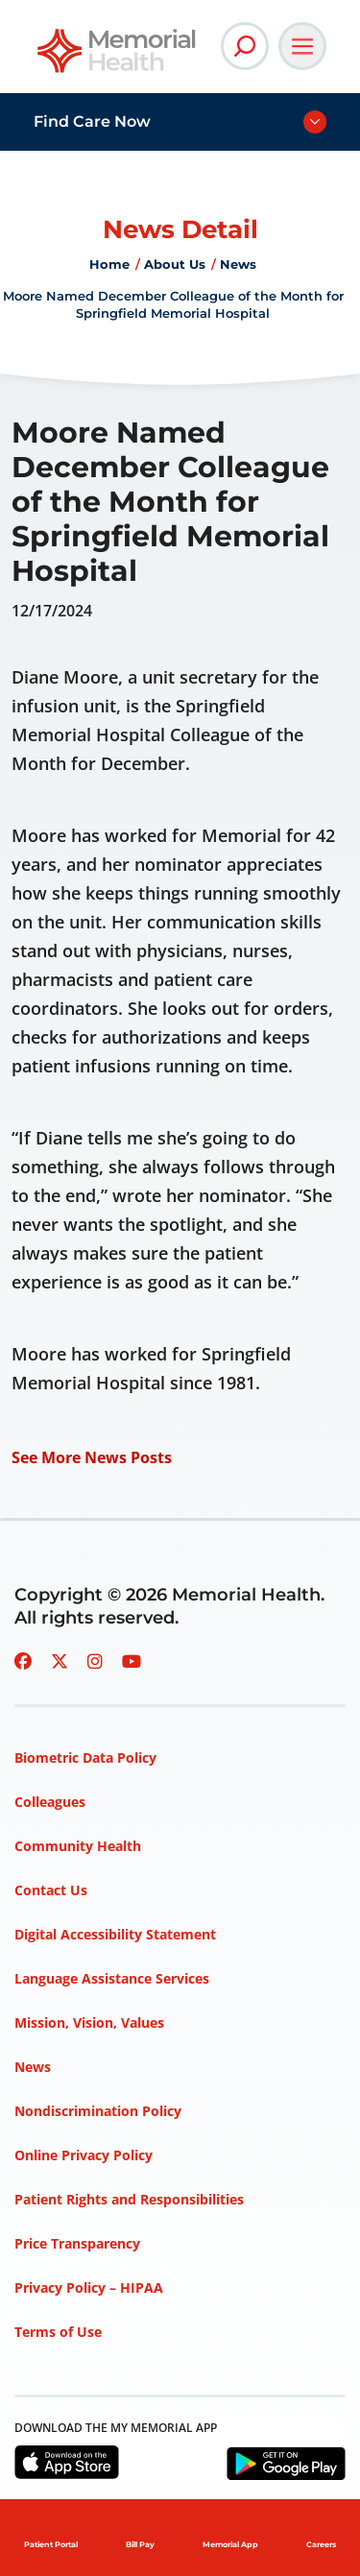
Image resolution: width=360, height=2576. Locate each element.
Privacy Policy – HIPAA (88, 2287)
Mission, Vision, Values (89, 2022)
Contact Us (50, 1890)
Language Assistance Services (111, 1978)
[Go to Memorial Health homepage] (118, 57)
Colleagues (49, 1802)
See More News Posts (92, 1457)
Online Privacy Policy (83, 2155)
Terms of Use (58, 2332)
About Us (174, 264)
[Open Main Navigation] (302, 46)
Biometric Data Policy (85, 1757)
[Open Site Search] (245, 46)
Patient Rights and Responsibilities (129, 2199)
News (238, 264)
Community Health (77, 1846)
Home (109, 264)
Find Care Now (92, 121)
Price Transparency (77, 2243)
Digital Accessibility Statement (115, 1934)
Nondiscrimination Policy (97, 2111)
